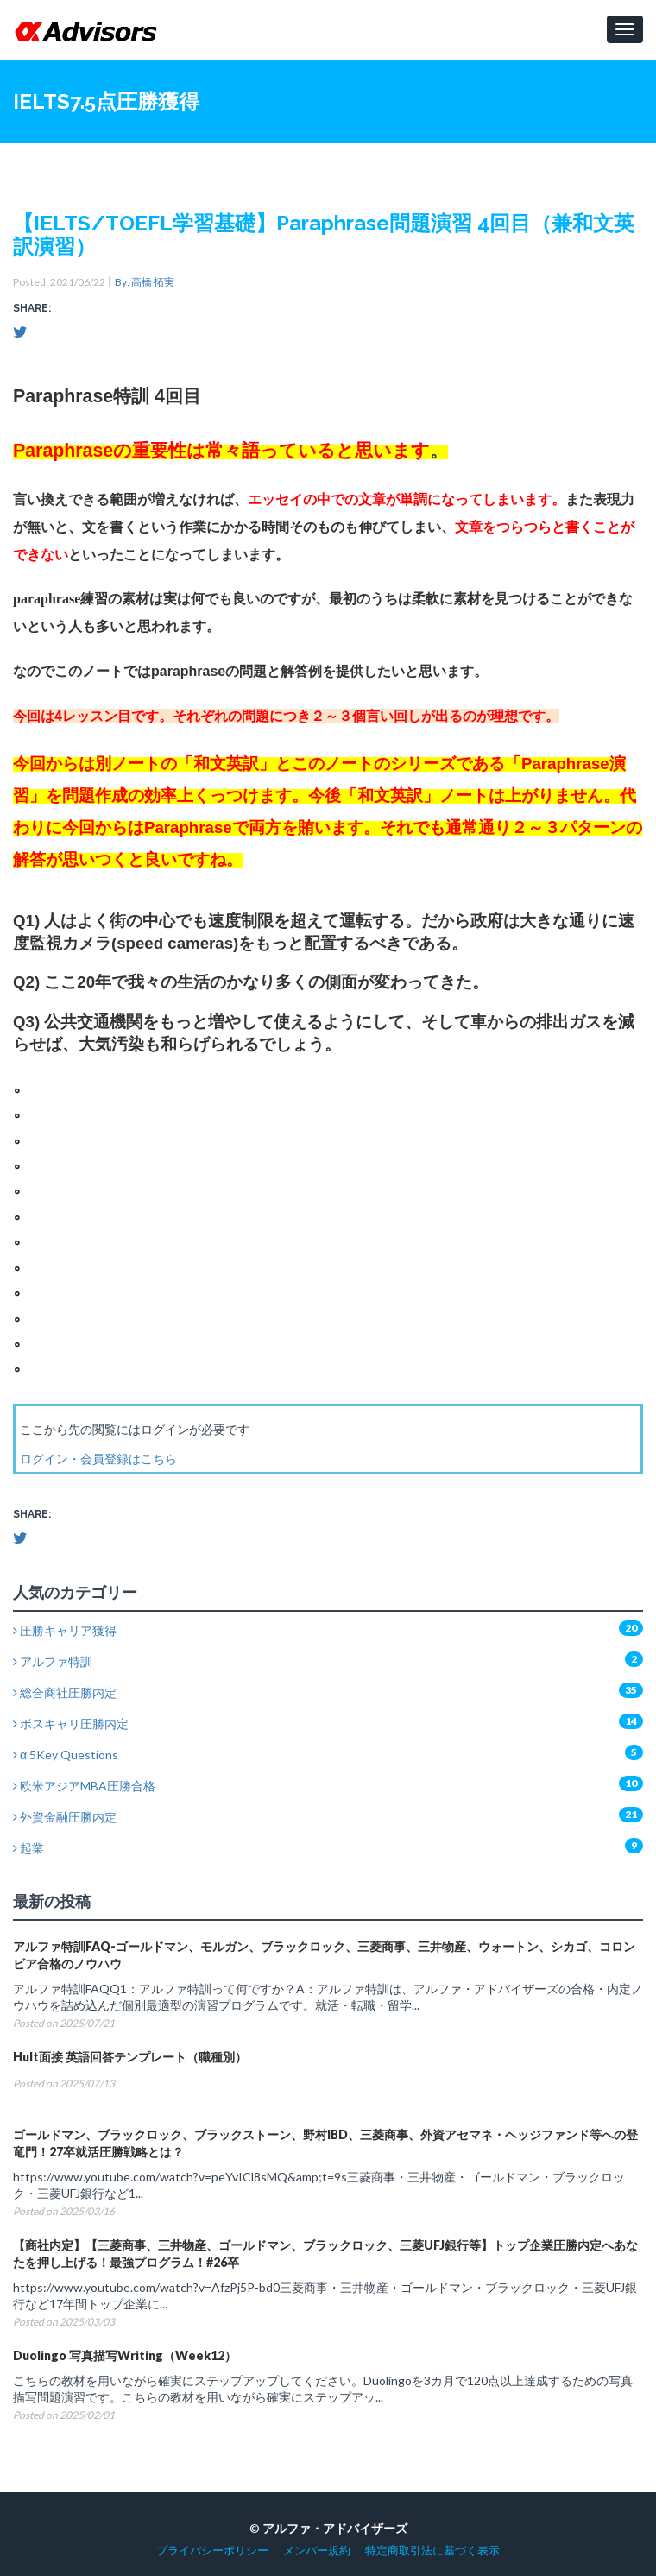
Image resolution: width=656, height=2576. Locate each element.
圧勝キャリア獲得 (65, 1630)
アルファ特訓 (52, 1661)
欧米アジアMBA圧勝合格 (84, 1785)
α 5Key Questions (65, 1754)
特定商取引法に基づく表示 (432, 2550)
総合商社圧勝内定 (65, 1692)
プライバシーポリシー (212, 2550)
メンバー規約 (316, 2550)
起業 (28, 1847)
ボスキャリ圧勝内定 (71, 1723)
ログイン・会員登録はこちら (98, 1458)
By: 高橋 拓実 (144, 281)
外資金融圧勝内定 (65, 1816)
